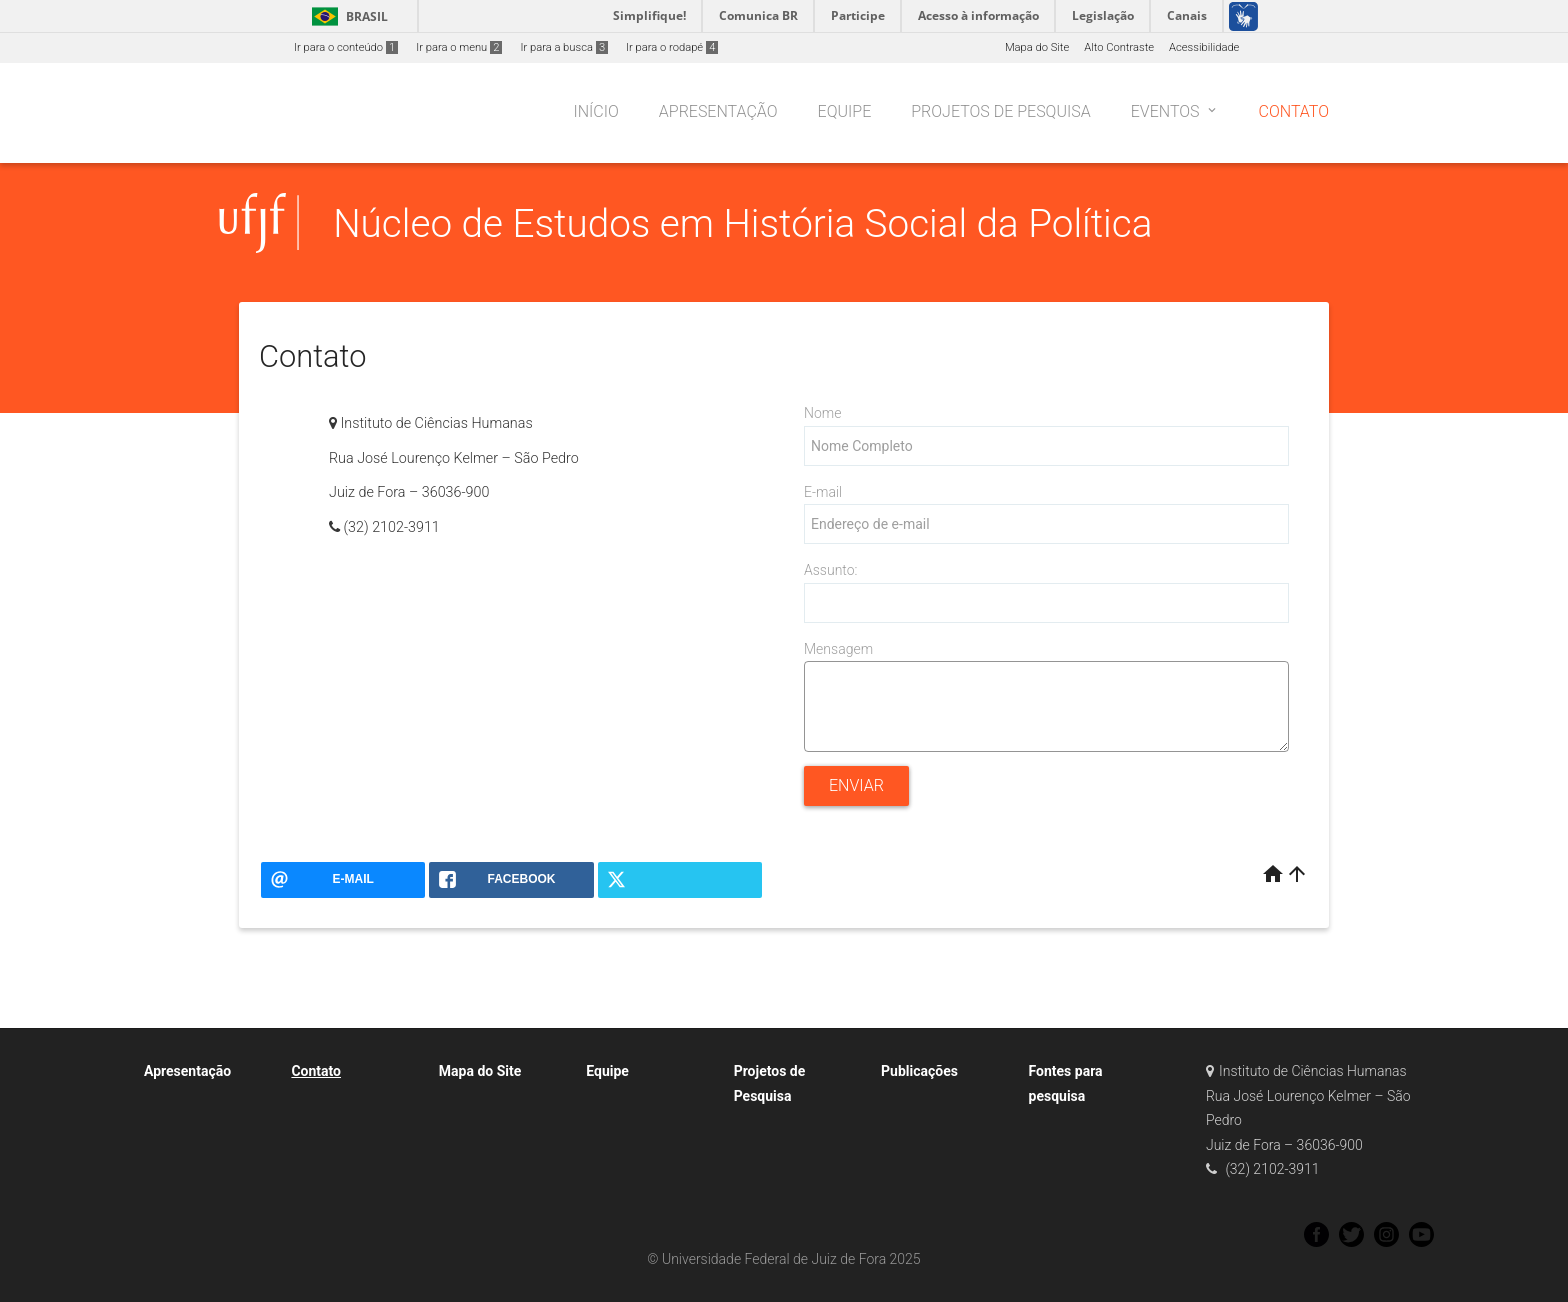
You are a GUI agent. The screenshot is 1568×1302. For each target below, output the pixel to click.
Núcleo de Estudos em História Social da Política (742, 223)
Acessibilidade (1204, 47)
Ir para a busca (564, 47)
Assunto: (830, 570)
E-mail (823, 492)
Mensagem (838, 649)
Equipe (607, 1071)
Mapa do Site (1037, 47)
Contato (316, 1071)
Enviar (856, 785)
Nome (822, 413)
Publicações (919, 1071)
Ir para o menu (459, 47)
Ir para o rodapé (672, 47)
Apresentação (187, 1071)
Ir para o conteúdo (346, 47)
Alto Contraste (1119, 47)
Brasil (346, 16)
